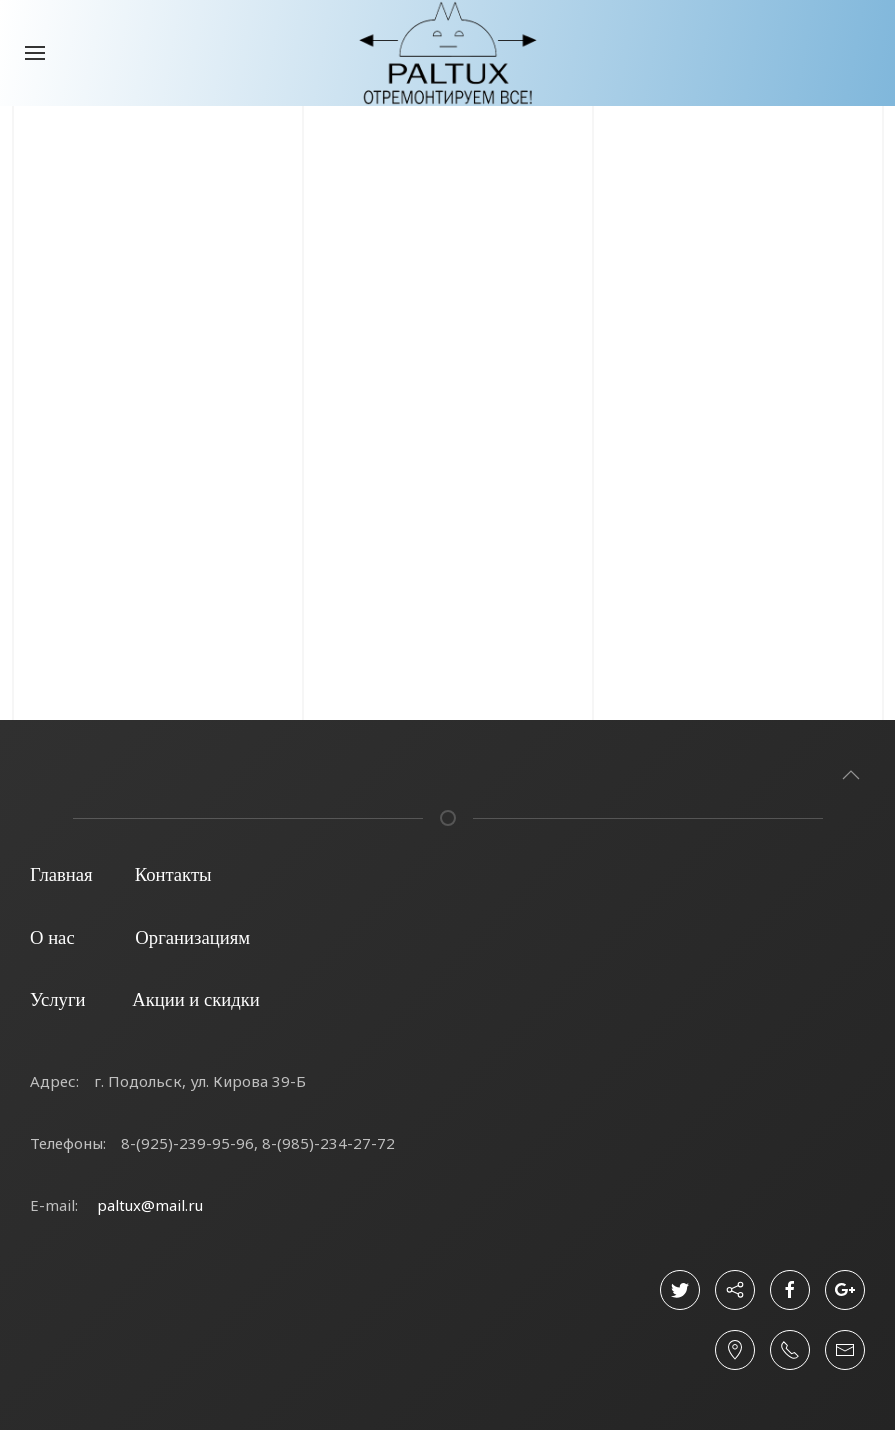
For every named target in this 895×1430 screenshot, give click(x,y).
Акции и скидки (196, 999)
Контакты (173, 874)
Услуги (58, 999)
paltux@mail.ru (150, 1205)
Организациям (192, 937)
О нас (52, 937)
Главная (61, 874)
